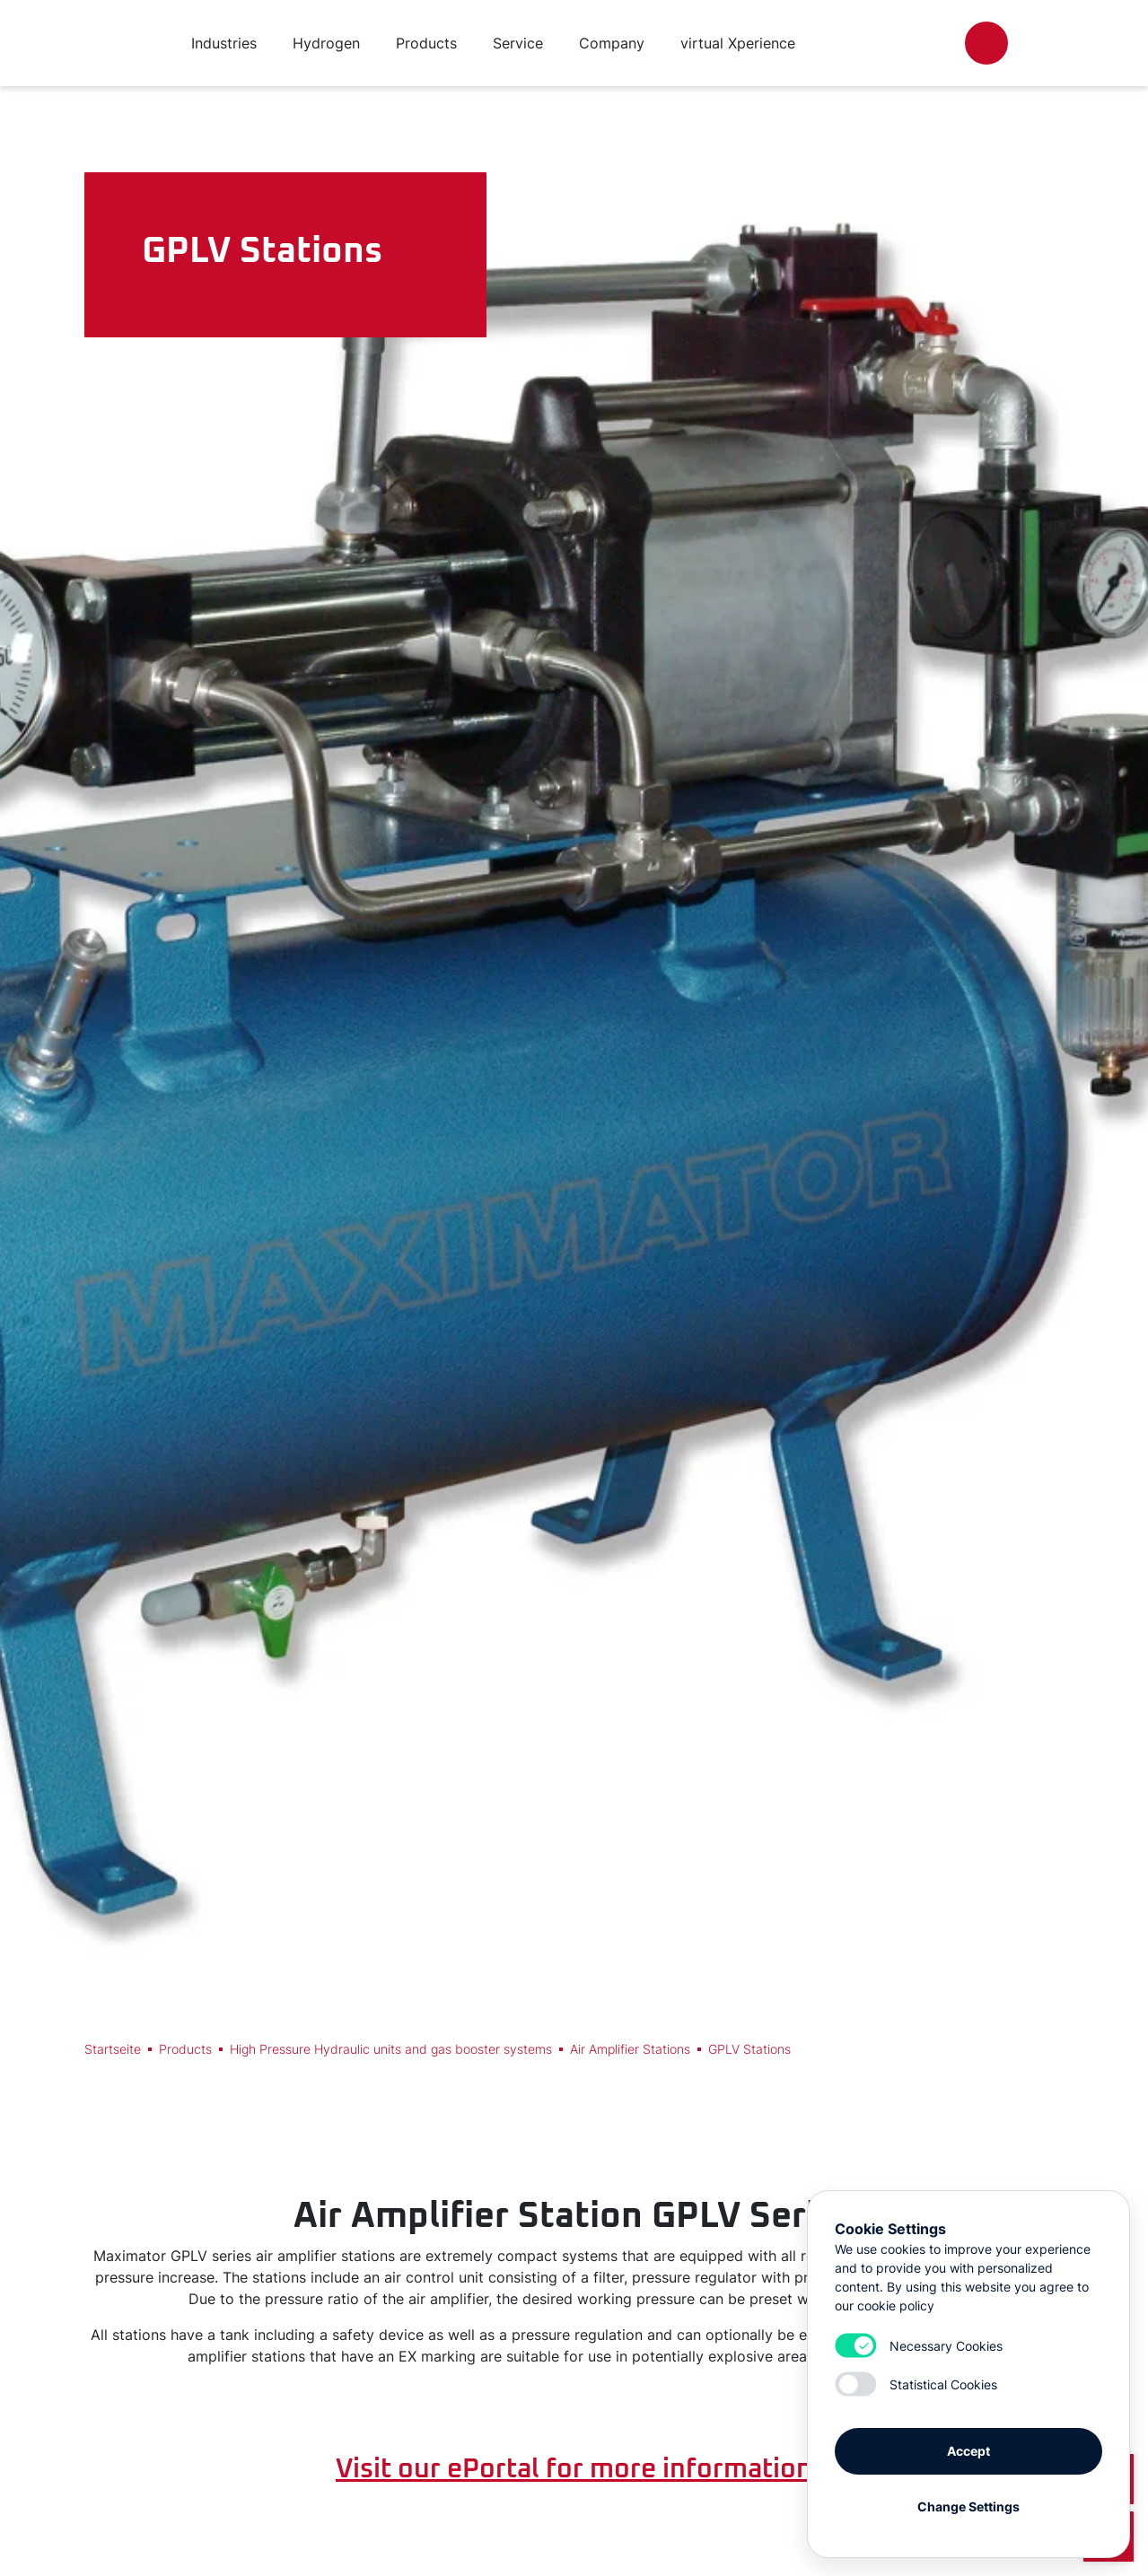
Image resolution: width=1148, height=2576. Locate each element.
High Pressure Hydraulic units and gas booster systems (391, 2048)
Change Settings (968, 2506)
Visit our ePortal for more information (574, 2469)
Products (185, 2048)
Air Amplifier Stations (630, 2048)
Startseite (112, 2048)
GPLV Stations (749, 2048)
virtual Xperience (737, 43)
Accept (968, 2450)
